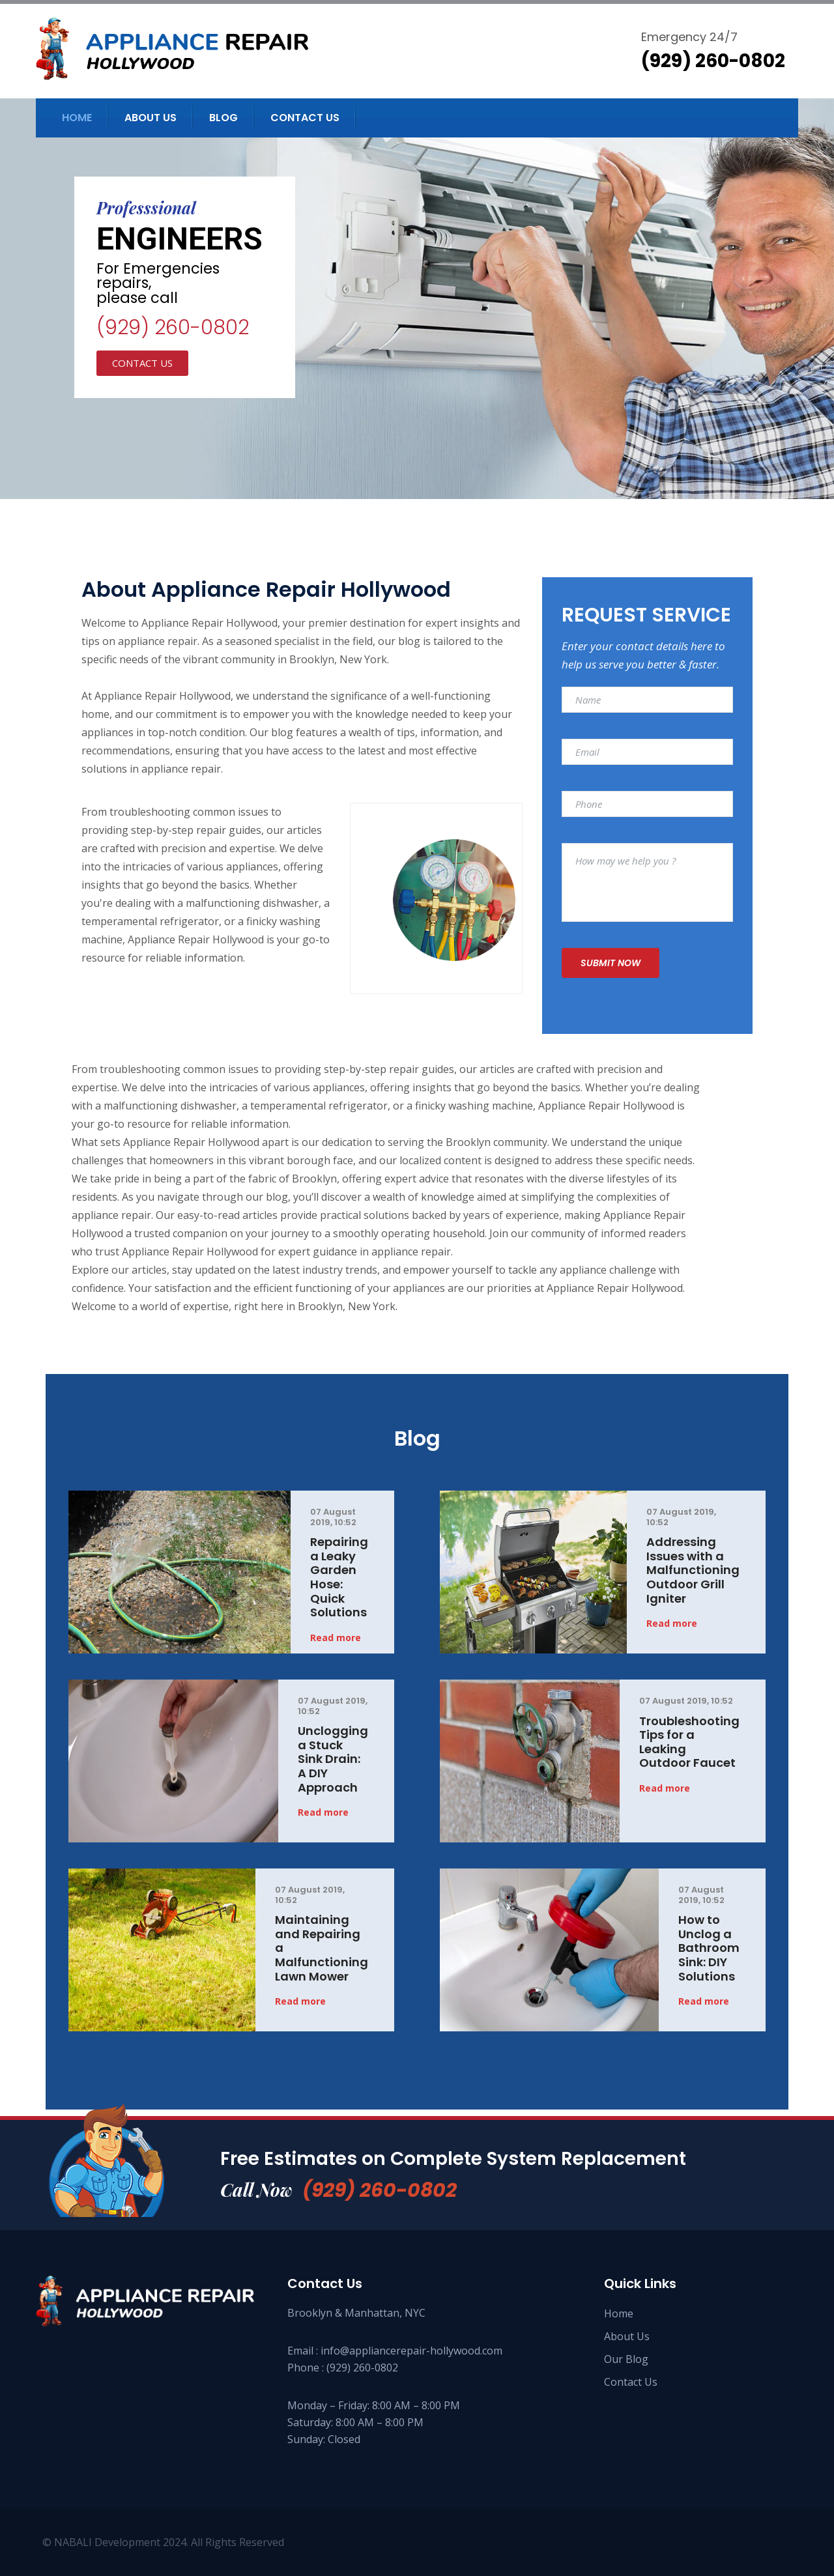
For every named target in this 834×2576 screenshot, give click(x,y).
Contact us (304, 117)
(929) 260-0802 (172, 327)
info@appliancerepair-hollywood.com (411, 2350)
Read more (335, 1637)
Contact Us (630, 2382)
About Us (627, 2336)
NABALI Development (107, 2542)
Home (77, 117)
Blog (223, 117)
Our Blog (626, 2359)
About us (150, 117)
